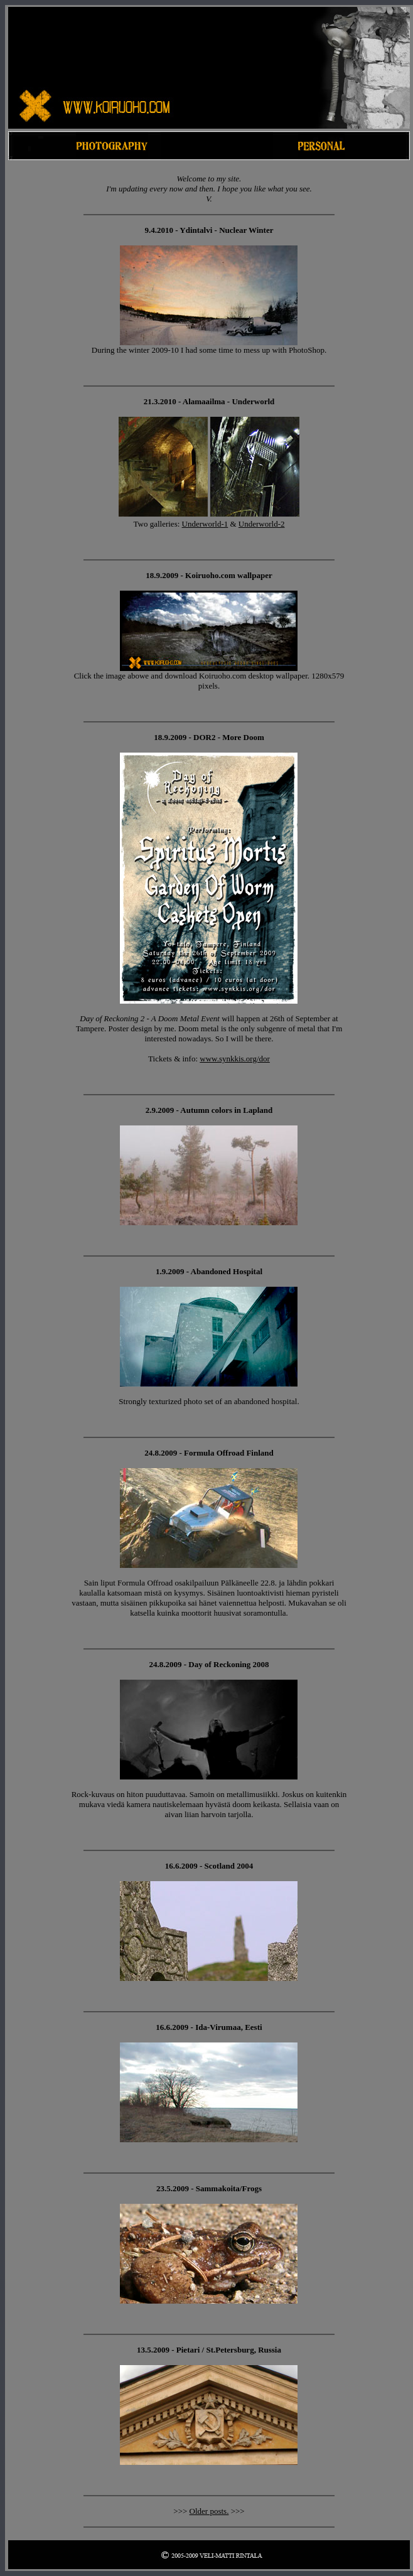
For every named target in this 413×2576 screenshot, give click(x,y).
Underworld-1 (205, 524)
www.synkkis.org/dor (235, 1058)
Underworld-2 (262, 524)
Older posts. (209, 2511)
